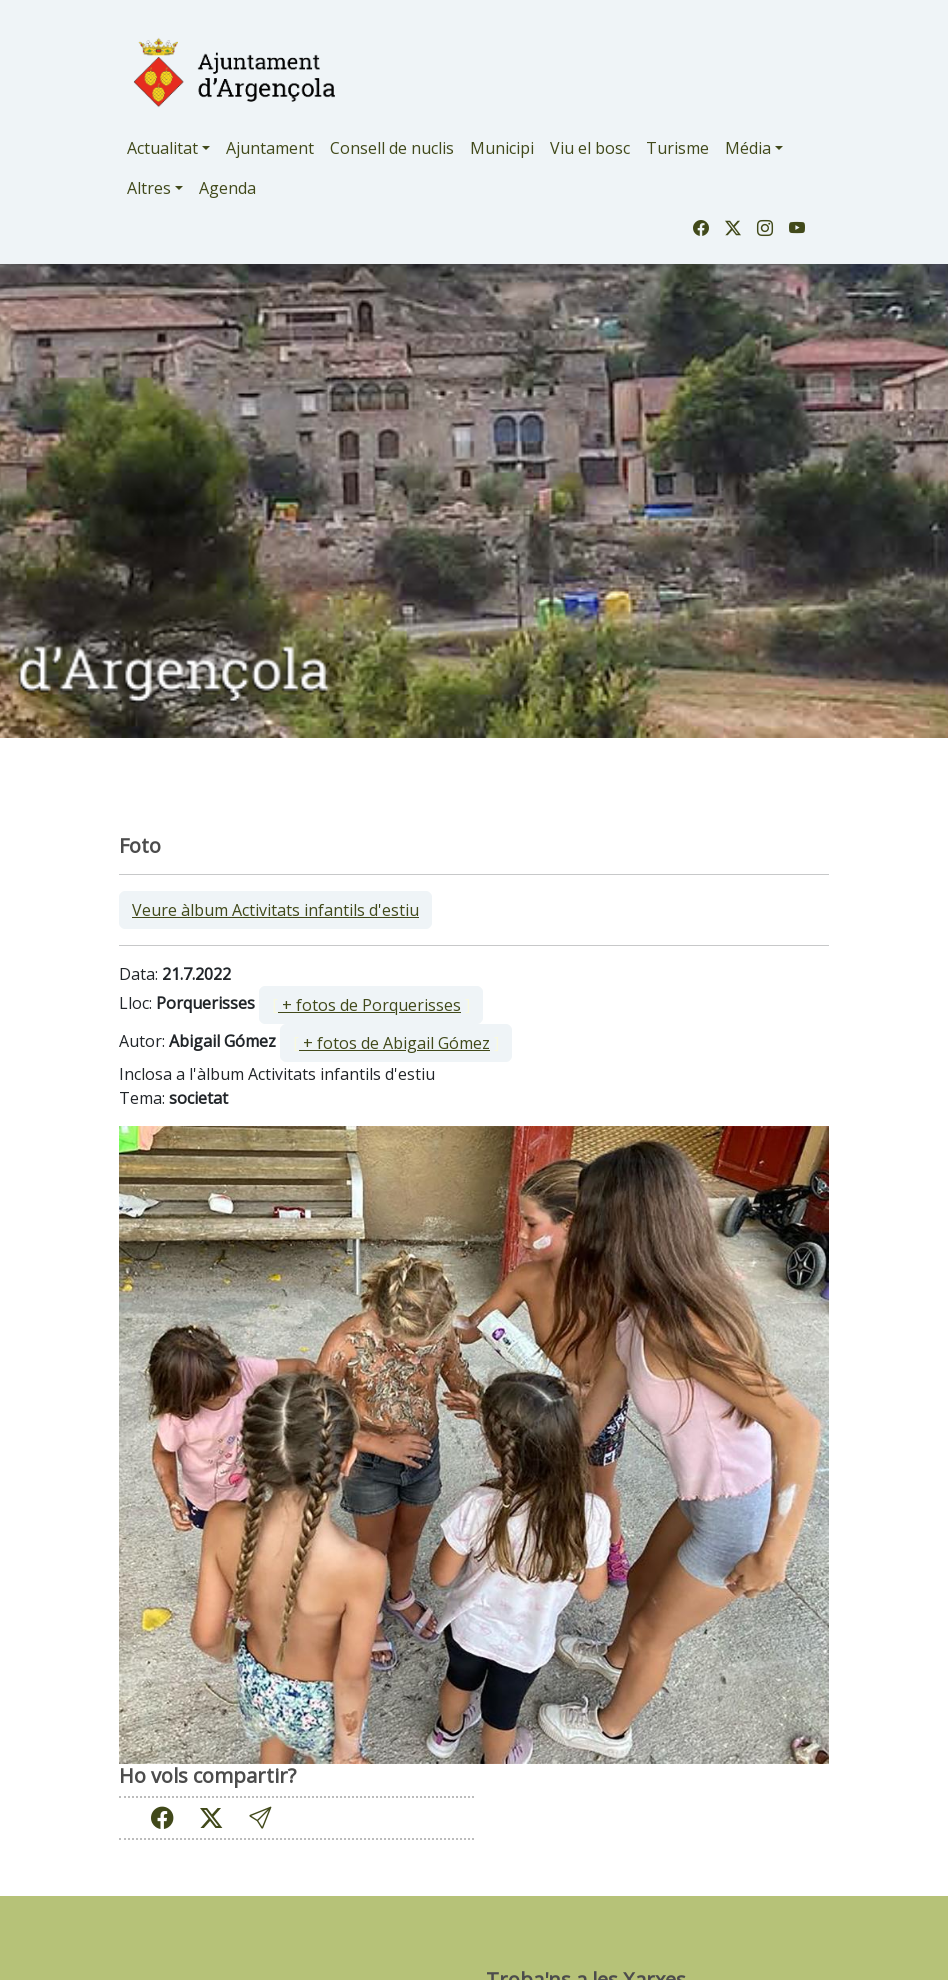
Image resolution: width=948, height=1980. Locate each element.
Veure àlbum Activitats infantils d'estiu (275, 910)
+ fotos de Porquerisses (369, 1005)
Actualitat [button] (162, 148)
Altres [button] (149, 188)
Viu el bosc (590, 148)
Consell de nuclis (392, 148)
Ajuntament (270, 148)
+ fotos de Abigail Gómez (394, 1043)
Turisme (677, 148)
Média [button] (748, 148)
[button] (260, 1817)
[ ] (371, 1005)
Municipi (502, 148)
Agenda (227, 188)
